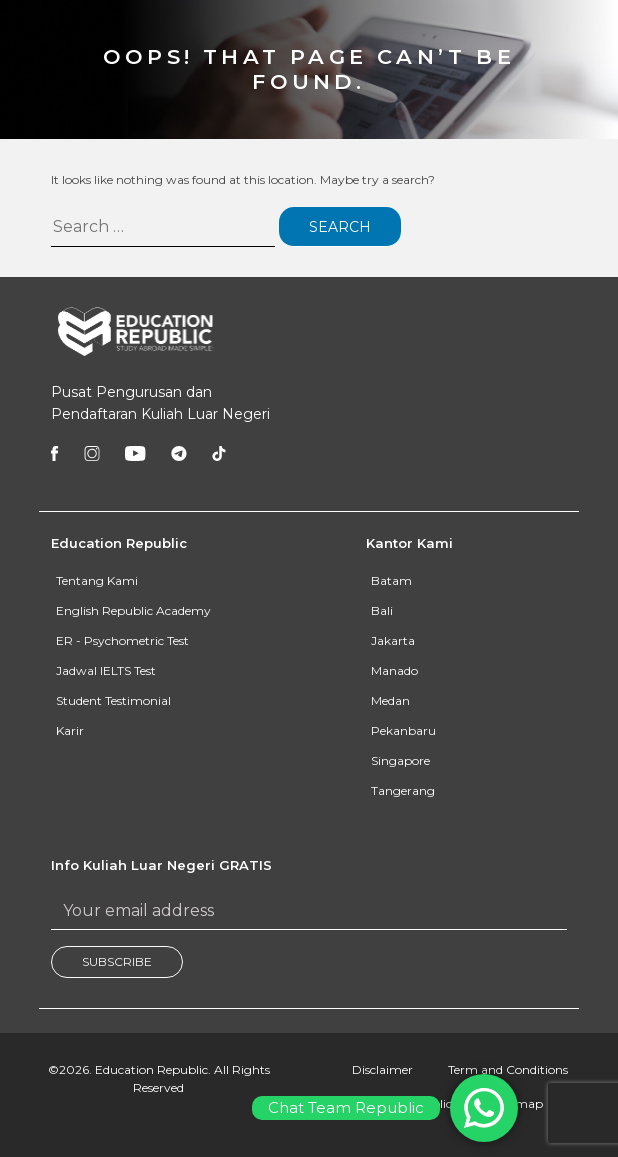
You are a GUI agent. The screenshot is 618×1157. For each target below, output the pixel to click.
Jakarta (393, 640)
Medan (390, 700)
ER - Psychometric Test (122, 640)
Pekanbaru (403, 730)
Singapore (400, 760)
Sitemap (518, 1103)
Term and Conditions (508, 1069)
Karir (70, 730)
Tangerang (403, 790)
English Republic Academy (133, 610)
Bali (382, 610)
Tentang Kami (97, 580)
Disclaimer (382, 1069)
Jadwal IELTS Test (106, 670)
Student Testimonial (113, 700)
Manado (394, 670)
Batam (391, 580)
